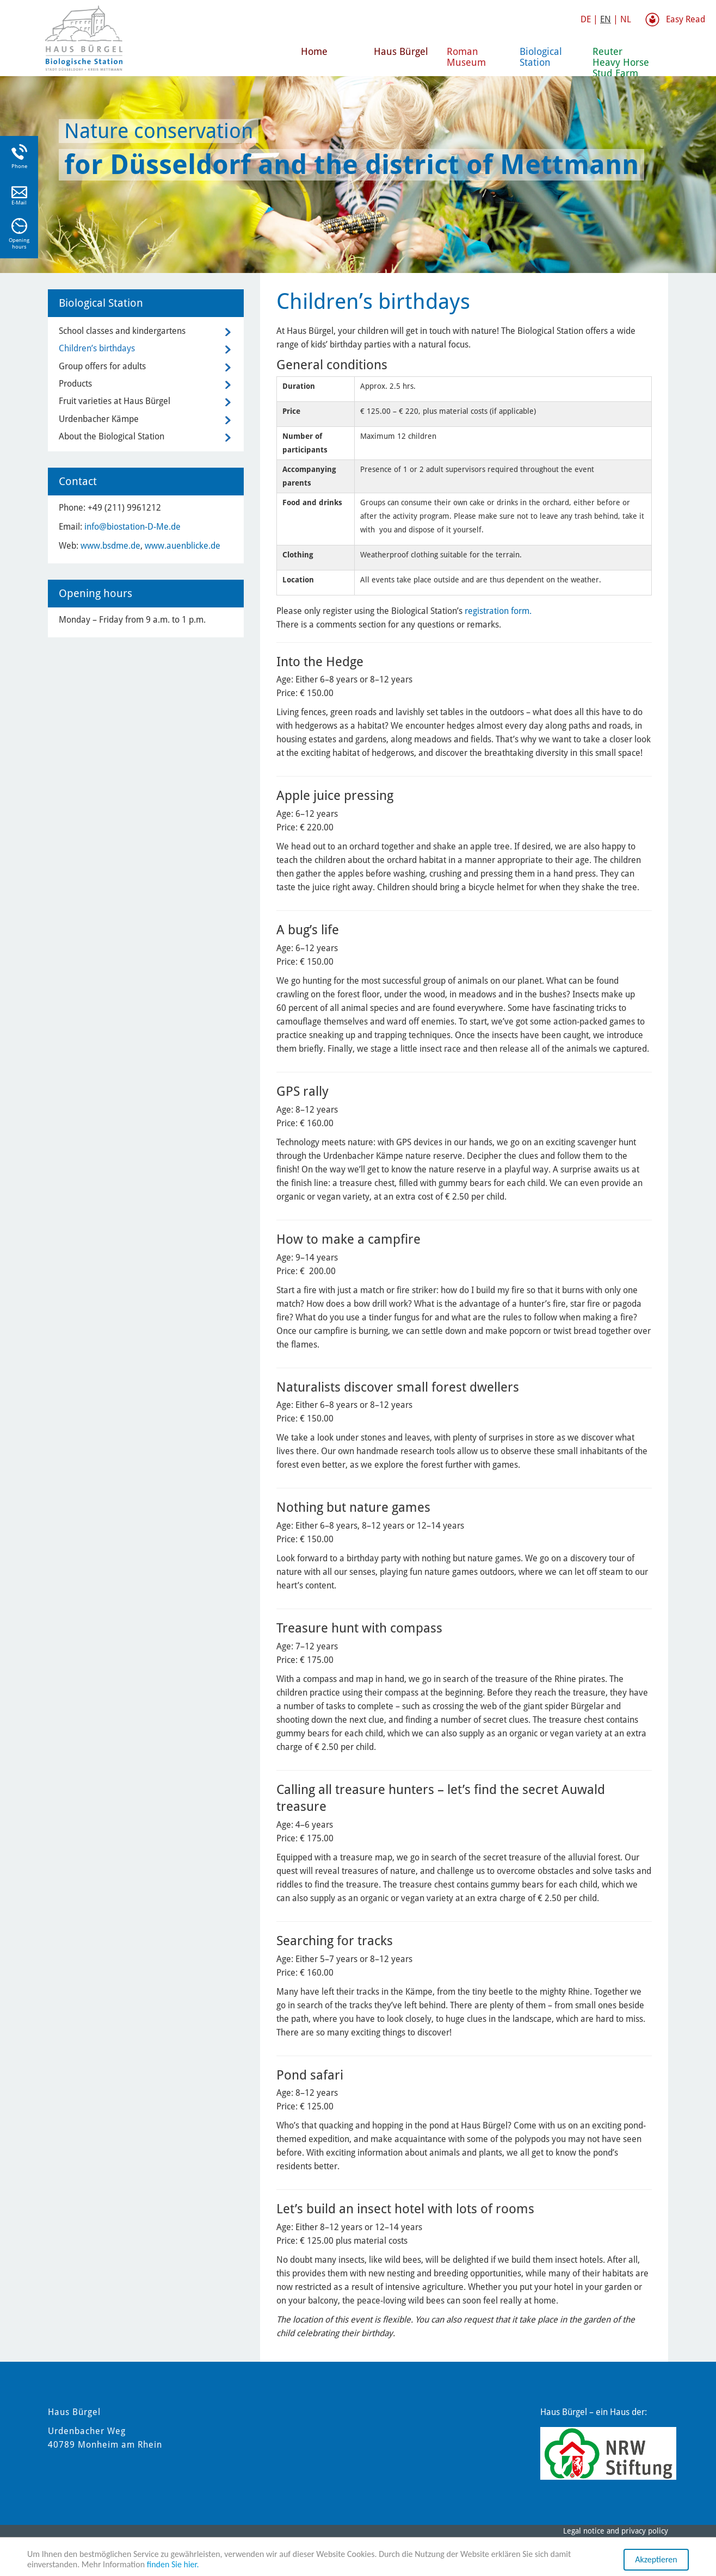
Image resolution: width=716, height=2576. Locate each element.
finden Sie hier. (173, 2565)
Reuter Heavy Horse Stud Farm (620, 61)
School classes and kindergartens (122, 331)
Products (75, 383)
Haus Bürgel (401, 51)
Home (314, 51)
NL (625, 19)
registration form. (498, 611)
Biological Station (541, 57)
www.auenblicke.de (182, 546)
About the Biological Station (111, 436)
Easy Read (685, 19)
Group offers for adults (102, 366)
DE (586, 19)
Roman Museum (466, 57)
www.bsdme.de (110, 546)
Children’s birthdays (97, 348)
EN (605, 19)
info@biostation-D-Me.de (132, 527)
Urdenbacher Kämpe (99, 419)
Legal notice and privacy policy (615, 2531)
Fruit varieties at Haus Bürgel (114, 401)
